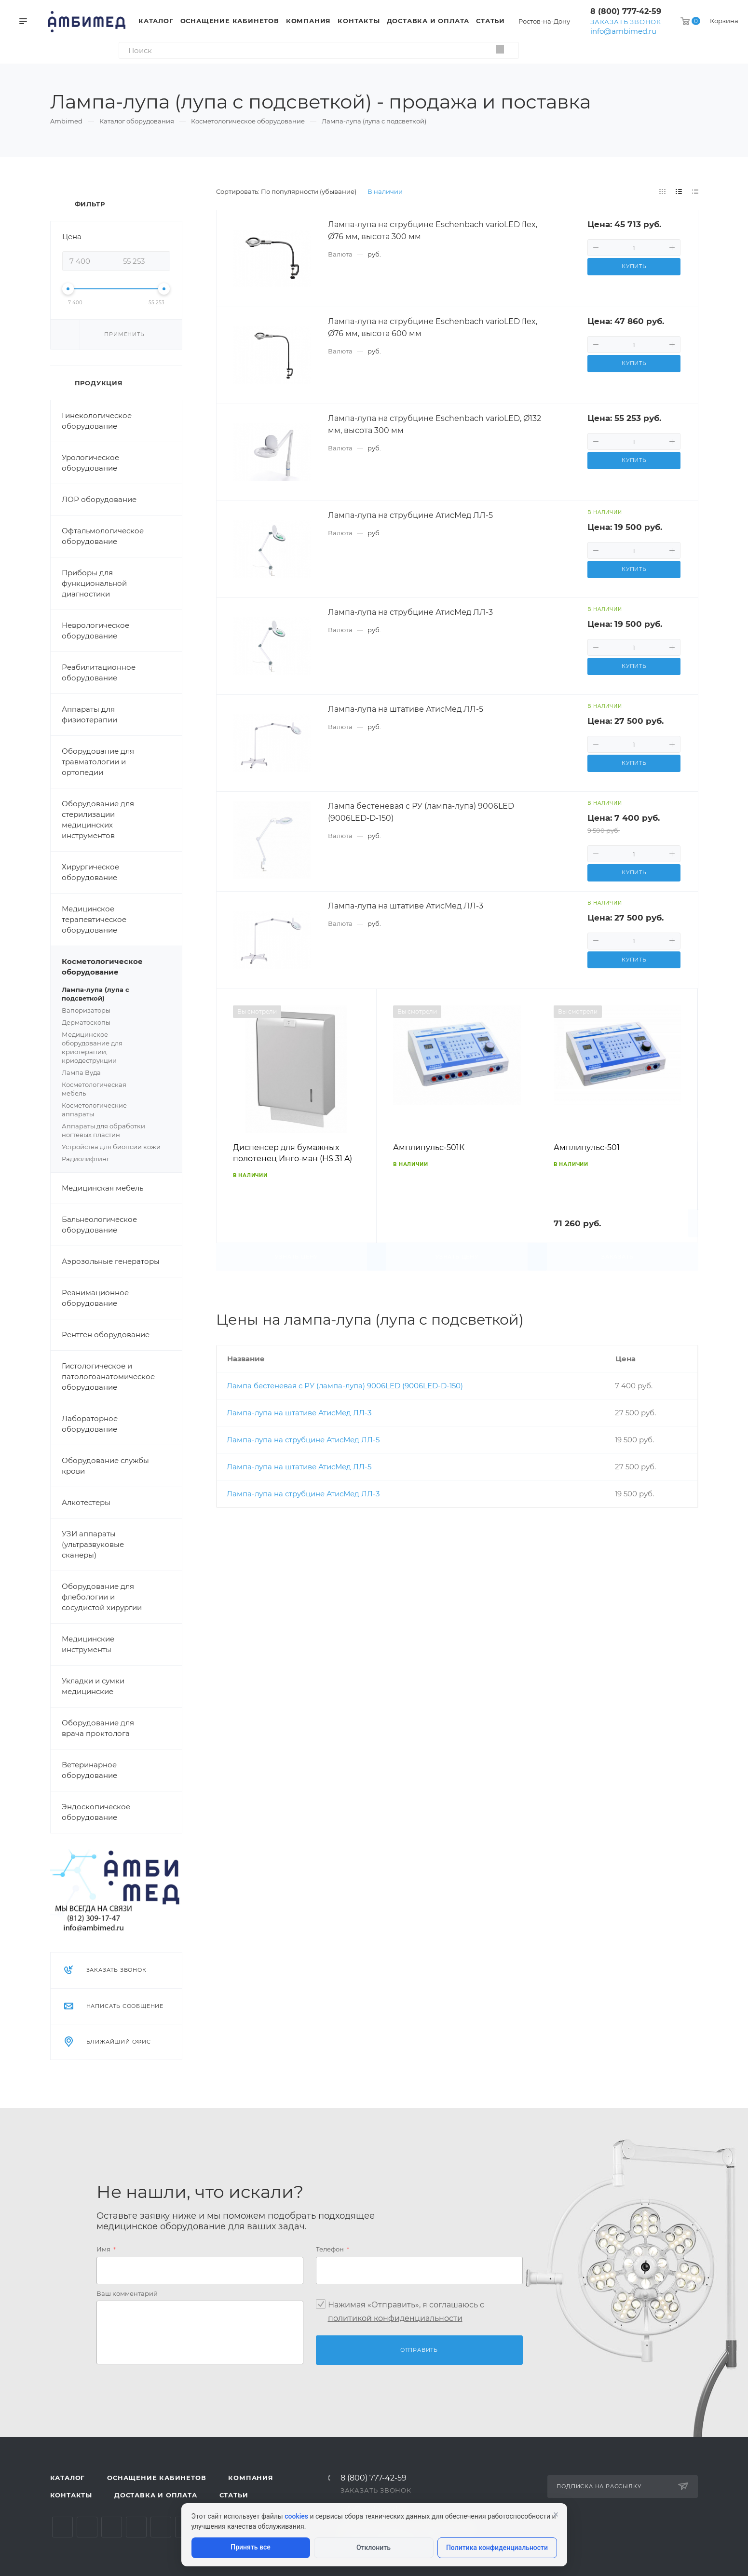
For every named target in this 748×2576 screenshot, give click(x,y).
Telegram (87, 2527)
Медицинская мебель (102, 1188)
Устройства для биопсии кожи (111, 1147)
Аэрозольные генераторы (111, 1261)
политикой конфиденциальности (395, 2318)
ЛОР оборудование (99, 499)
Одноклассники (136, 2527)
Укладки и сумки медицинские (93, 1686)
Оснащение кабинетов (156, 2477)
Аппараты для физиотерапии (89, 714)
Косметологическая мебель (116, 1089)
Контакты (71, 2495)
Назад (228, 1130)
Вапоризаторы (86, 1010)
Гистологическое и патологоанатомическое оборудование (108, 1376)
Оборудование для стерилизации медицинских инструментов (98, 819)
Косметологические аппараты (116, 1110)
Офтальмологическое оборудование (103, 536)
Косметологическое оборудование (122, 967)
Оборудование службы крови (105, 1466)
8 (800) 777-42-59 (625, 11)
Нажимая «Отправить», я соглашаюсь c (406, 2311)
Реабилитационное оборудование (99, 672)
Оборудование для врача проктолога (98, 1728)
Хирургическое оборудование (90, 872)
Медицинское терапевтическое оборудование (94, 919)
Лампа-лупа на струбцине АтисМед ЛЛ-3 (303, 1493)
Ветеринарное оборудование (89, 1770)
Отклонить (373, 2547)
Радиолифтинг (85, 1159)
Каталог (67, 2477)
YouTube (111, 2527)
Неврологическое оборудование (95, 630)
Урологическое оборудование (90, 463)
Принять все (250, 2547)
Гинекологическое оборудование (97, 421)
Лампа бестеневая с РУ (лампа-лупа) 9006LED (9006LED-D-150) (345, 1385)
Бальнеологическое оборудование (99, 1224)
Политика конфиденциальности (497, 2547)
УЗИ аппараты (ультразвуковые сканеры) (93, 1544)
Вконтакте (62, 2527)
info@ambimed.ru (623, 31)
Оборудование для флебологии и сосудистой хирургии (102, 1597)
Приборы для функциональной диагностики (94, 583)
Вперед (686, 1130)
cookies (296, 2516)
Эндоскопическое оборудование (96, 1812)
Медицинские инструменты (88, 1644)
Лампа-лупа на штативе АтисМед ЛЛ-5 (299, 1466)
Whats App (160, 2527)
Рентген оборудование (106, 1334)
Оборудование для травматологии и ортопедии (98, 761)
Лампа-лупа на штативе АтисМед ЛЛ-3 (299, 1412)
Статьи (233, 2495)
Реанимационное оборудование (95, 1298)
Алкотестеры (86, 1502)
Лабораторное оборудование (90, 1424)
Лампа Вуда (81, 1072)
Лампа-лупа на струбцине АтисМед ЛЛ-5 (303, 1439)
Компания (250, 2477)
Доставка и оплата (155, 2495)
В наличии (385, 191)
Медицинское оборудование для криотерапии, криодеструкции (116, 1047)
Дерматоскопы (116, 1022)
